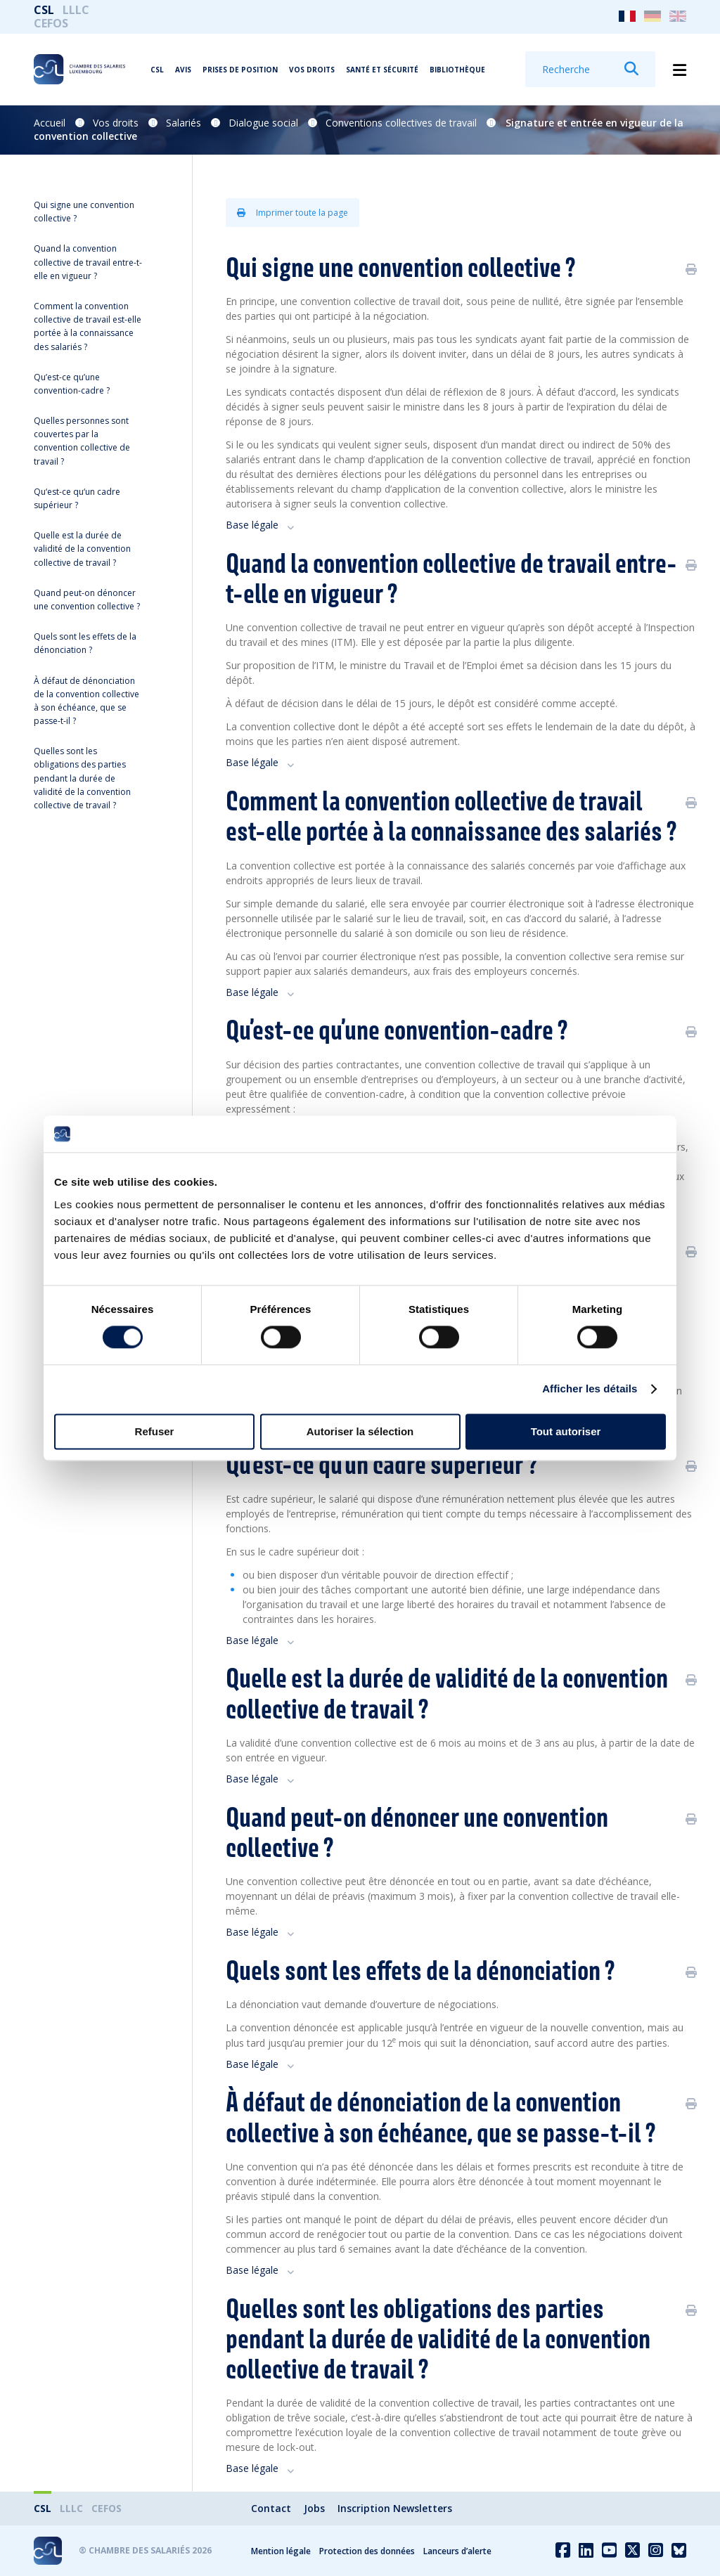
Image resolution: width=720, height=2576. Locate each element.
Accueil (49, 122)
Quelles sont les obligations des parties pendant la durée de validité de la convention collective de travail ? (82, 778)
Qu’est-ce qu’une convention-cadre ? (72, 383)
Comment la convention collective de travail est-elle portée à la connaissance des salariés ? (87, 326)
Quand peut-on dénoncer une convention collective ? (87, 599)
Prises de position (240, 70)
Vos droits (312, 70)
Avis (183, 70)
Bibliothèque (457, 70)
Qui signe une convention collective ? (84, 211)
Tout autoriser (566, 1431)
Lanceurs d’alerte (457, 2551)
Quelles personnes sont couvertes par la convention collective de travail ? (82, 441)
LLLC (76, 10)
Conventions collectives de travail (401, 122)
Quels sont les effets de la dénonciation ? (85, 643)
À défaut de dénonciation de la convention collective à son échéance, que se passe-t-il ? (86, 701)
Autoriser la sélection (360, 1431)
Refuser (154, 1431)
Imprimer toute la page (292, 213)
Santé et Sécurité (382, 70)
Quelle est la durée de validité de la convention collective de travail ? (82, 548)
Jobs (314, 2508)
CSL (44, 10)
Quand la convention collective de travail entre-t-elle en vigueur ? (88, 261)
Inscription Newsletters (395, 2508)
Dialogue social (263, 122)
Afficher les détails (589, 1389)
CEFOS (51, 23)
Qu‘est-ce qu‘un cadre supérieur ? (77, 498)
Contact (271, 2508)
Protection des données (367, 2551)
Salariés (183, 122)
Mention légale (281, 2551)
